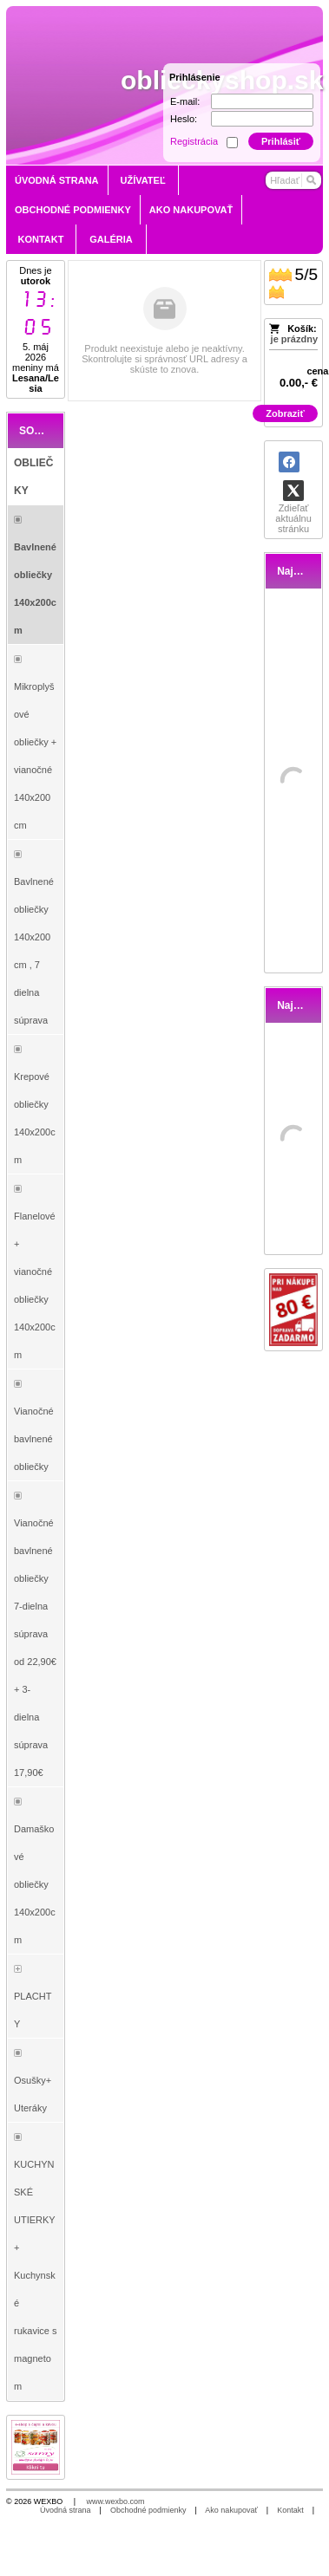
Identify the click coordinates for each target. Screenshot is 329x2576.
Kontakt (290, 2510)
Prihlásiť (280, 141)
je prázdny (294, 339)
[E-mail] (262, 101)
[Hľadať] (310, 180)
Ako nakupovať (231, 2510)
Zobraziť (285, 413)
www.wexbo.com (116, 2501)
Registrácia (194, 141)
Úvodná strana (65, 2510)
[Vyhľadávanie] (293, 180)
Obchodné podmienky (148, 2510)
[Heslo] (262, 119)
